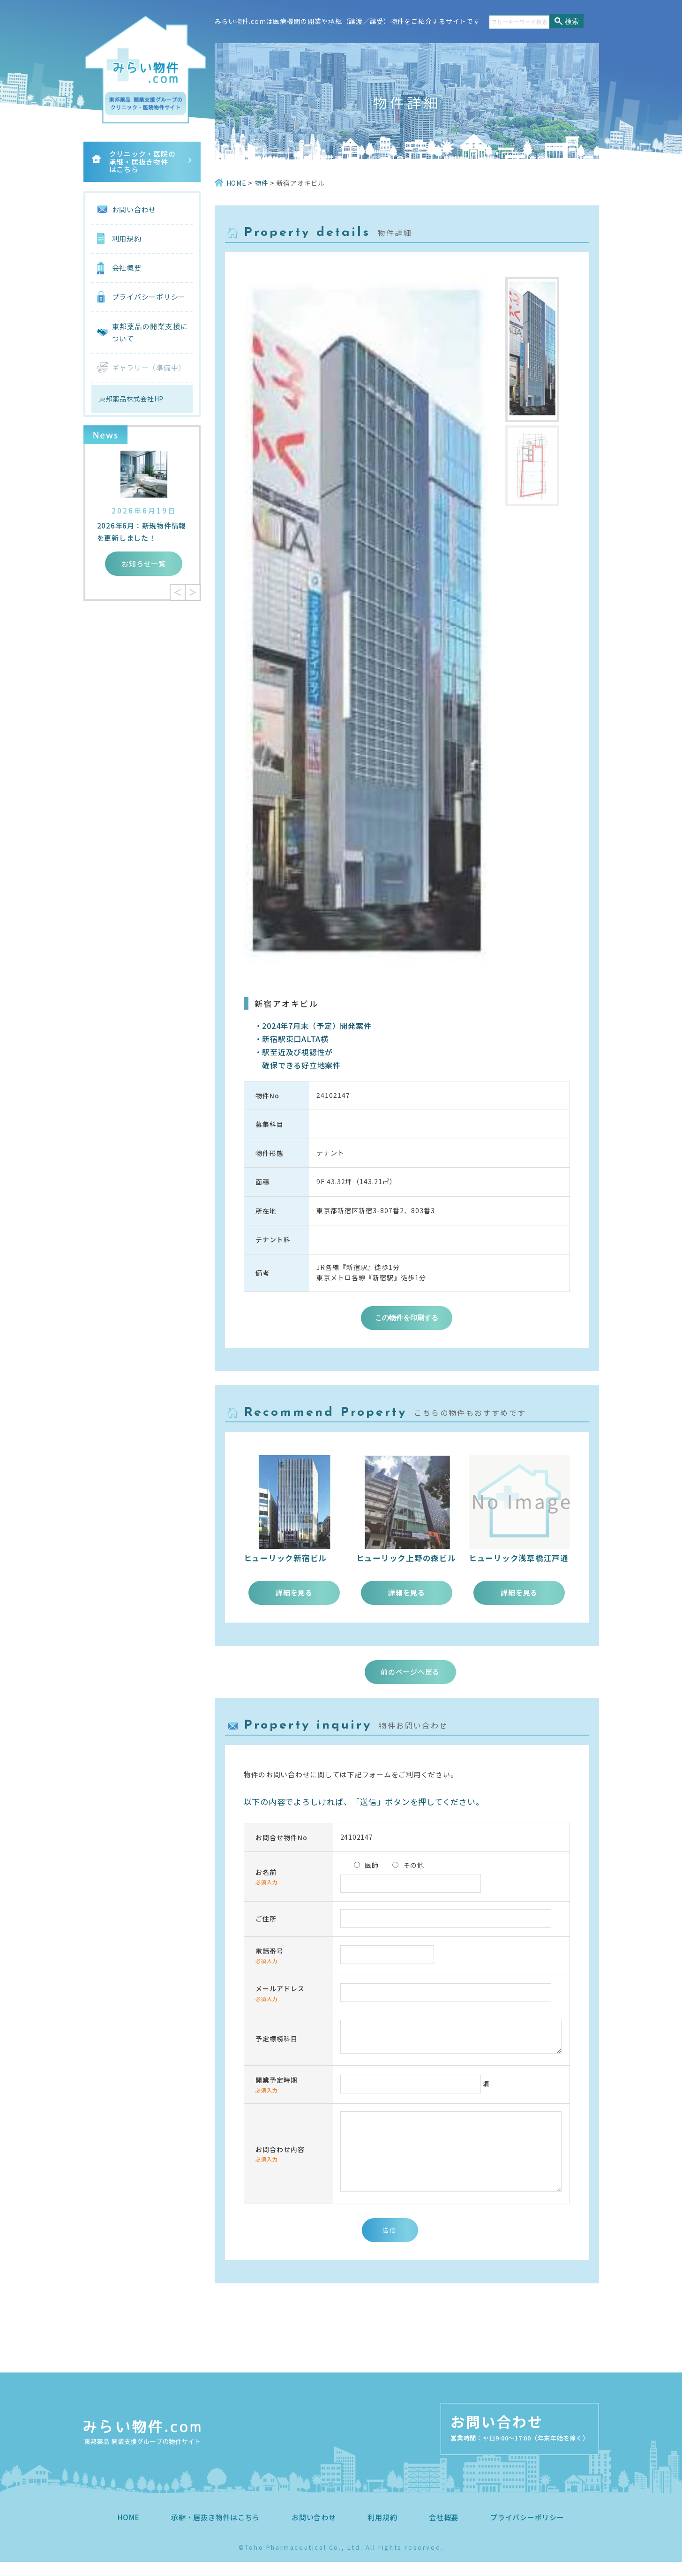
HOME (128, 2531)
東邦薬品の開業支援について (150, 332)
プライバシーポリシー (149, 297)
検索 (572, 21)
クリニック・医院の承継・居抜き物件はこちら (142, 161)
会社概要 (127, 267)
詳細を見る (294, 1592)
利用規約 (127, 238)
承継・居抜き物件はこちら (215, 2531)
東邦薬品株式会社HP (131, 398)
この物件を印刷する (406, 1318)
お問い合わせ (134, 209)
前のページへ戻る (410, 1672)
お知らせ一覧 (143, 563)
